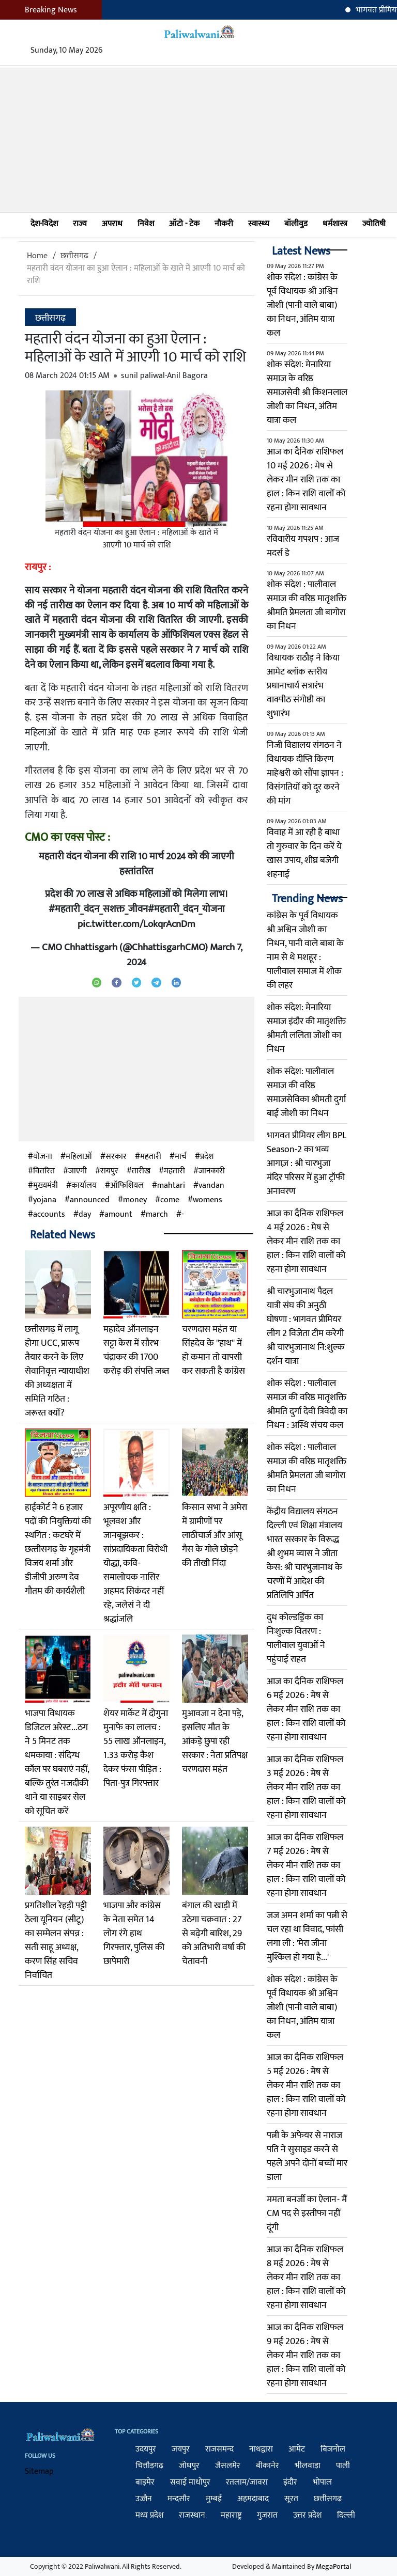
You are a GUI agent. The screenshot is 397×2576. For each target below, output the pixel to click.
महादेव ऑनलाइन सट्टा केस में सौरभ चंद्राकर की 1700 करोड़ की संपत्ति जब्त (136, 1350)
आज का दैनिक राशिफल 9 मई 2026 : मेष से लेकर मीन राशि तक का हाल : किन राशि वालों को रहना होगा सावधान (306, 2355)
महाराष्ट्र (231, 2515)
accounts (49, 1214)
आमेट (296, 2449)
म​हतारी (174, 1171)
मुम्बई (214, 2499)
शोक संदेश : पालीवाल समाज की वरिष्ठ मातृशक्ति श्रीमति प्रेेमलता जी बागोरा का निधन (306, 605)
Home (37, 256)
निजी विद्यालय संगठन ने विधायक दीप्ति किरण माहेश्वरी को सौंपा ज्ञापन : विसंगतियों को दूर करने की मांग (305, 773)
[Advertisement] (198, 140)
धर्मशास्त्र (335, 224)
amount (118, 1214)
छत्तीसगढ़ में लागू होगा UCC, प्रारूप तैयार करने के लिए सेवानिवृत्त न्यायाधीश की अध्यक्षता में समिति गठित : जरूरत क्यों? (57, 1371)
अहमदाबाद (253, 2499)
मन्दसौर (178, 2499)
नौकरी (224, 224)
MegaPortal (333, 2566)
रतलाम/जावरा (247, 2482)
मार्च (181, 1157)
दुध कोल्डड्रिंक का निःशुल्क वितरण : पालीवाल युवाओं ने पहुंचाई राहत (296, 1638)
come (169, 1200)
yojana (44, 1200)
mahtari (171, 1186)
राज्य (80, 224)
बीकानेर (267, 2466)
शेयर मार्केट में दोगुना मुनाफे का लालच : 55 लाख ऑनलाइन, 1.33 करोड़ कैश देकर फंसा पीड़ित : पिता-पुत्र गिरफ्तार (135, 1748)
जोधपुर (189, 2466)
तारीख (141, 1171)
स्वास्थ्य (258, 224)
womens (207, 1200)
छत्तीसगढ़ (74, 256)
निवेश (146, 224)
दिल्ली (346, 2515)
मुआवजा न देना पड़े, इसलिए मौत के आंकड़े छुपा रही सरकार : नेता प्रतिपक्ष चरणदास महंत (215, 1741)
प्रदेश (206, 1157)
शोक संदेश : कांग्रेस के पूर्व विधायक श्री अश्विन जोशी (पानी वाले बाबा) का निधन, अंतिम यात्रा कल (302, 305)
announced (90, 1200)
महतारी (150, 1157)
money (135, 1200)
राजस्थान (192, 2515)
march (157, 1214)
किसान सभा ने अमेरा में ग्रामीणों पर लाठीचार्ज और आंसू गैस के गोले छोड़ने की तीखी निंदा (214, 1535)
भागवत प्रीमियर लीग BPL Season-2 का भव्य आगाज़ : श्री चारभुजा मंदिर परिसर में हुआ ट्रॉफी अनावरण (306, 1163)
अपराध (112, 224)
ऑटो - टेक (184, 224)
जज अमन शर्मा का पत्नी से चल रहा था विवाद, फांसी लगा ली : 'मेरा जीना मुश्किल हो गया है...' (307, 1936)
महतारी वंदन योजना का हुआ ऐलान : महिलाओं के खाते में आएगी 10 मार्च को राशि (136, 274)
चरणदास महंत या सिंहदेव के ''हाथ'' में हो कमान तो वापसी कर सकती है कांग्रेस (213, 1350)
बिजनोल (332, 2449)
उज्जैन (143, 2499)
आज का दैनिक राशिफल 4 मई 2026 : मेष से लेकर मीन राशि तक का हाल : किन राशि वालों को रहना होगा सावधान (306, 1241)
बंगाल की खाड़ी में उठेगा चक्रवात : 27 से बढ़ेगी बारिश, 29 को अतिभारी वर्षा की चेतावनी (214, 1933)
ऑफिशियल (127, 1186)
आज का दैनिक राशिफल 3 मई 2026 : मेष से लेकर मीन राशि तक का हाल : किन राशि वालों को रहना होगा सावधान (306, 1787)
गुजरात (267, 2515)
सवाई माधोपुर (190, 2482)
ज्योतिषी (374, 224)
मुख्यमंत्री (45, 1186)
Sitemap (39, 2471)
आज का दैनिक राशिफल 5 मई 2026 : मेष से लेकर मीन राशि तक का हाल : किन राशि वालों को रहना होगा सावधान (306, 2085)
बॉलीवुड (296, 224)
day (85, 1214)
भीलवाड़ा (307, 2466)
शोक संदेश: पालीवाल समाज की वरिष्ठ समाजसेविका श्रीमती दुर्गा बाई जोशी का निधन (306, 1092)
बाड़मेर (145, 2482)
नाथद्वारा (261, 2449)
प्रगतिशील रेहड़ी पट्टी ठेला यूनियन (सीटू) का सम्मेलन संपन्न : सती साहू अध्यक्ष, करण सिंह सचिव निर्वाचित (56, 1940)
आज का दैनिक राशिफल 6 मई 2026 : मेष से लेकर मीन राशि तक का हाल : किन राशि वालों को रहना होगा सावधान (306, 1709)
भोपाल (322, 2482)
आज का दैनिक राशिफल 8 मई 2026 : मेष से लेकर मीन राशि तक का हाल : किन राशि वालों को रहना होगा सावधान (306, 2277)
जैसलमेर (227, 2466)
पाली (343, 2466)
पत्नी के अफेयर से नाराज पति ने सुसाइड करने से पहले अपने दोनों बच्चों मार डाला (307, 2156)
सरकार (116, 1157)
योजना (42, 1157)
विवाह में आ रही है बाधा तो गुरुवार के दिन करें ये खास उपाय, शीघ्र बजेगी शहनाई (304, 853)
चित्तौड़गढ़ (149, 2466)
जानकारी (211, 1171)
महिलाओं (79, 1157)
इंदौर (290, 2482)
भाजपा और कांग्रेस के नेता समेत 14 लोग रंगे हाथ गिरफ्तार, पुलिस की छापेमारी (133, 1933)
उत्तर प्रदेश (307, 2515)
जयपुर (181, 2449)
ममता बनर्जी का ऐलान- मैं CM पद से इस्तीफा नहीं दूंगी (307, 2213)
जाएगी (77, 1171)
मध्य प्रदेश (149, 2515)
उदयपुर (145, 2449)
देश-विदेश (44, 224)
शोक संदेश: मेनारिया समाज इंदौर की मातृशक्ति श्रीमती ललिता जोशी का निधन (306, 1028)
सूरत (291, 2499)
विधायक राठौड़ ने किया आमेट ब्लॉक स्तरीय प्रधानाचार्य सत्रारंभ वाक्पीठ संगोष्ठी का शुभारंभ (303, 685)
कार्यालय (84, 1186)
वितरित (44, 1171)
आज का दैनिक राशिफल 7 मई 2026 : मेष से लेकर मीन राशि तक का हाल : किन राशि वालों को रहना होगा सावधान (306, 1865)
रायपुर (109, 1171)
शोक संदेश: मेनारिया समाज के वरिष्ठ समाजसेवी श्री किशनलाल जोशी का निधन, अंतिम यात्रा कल (307, 392)
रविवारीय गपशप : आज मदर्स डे (303, 546)
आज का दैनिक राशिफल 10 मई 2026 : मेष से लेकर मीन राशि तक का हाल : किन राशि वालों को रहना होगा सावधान (306, 479)
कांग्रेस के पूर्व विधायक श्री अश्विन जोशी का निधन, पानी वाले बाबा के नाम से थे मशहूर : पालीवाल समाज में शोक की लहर (305, 950)
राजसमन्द (219, 2449)
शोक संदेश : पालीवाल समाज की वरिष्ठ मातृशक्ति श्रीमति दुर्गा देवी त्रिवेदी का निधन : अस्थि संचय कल (307, 1404)
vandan (211, 1186)
